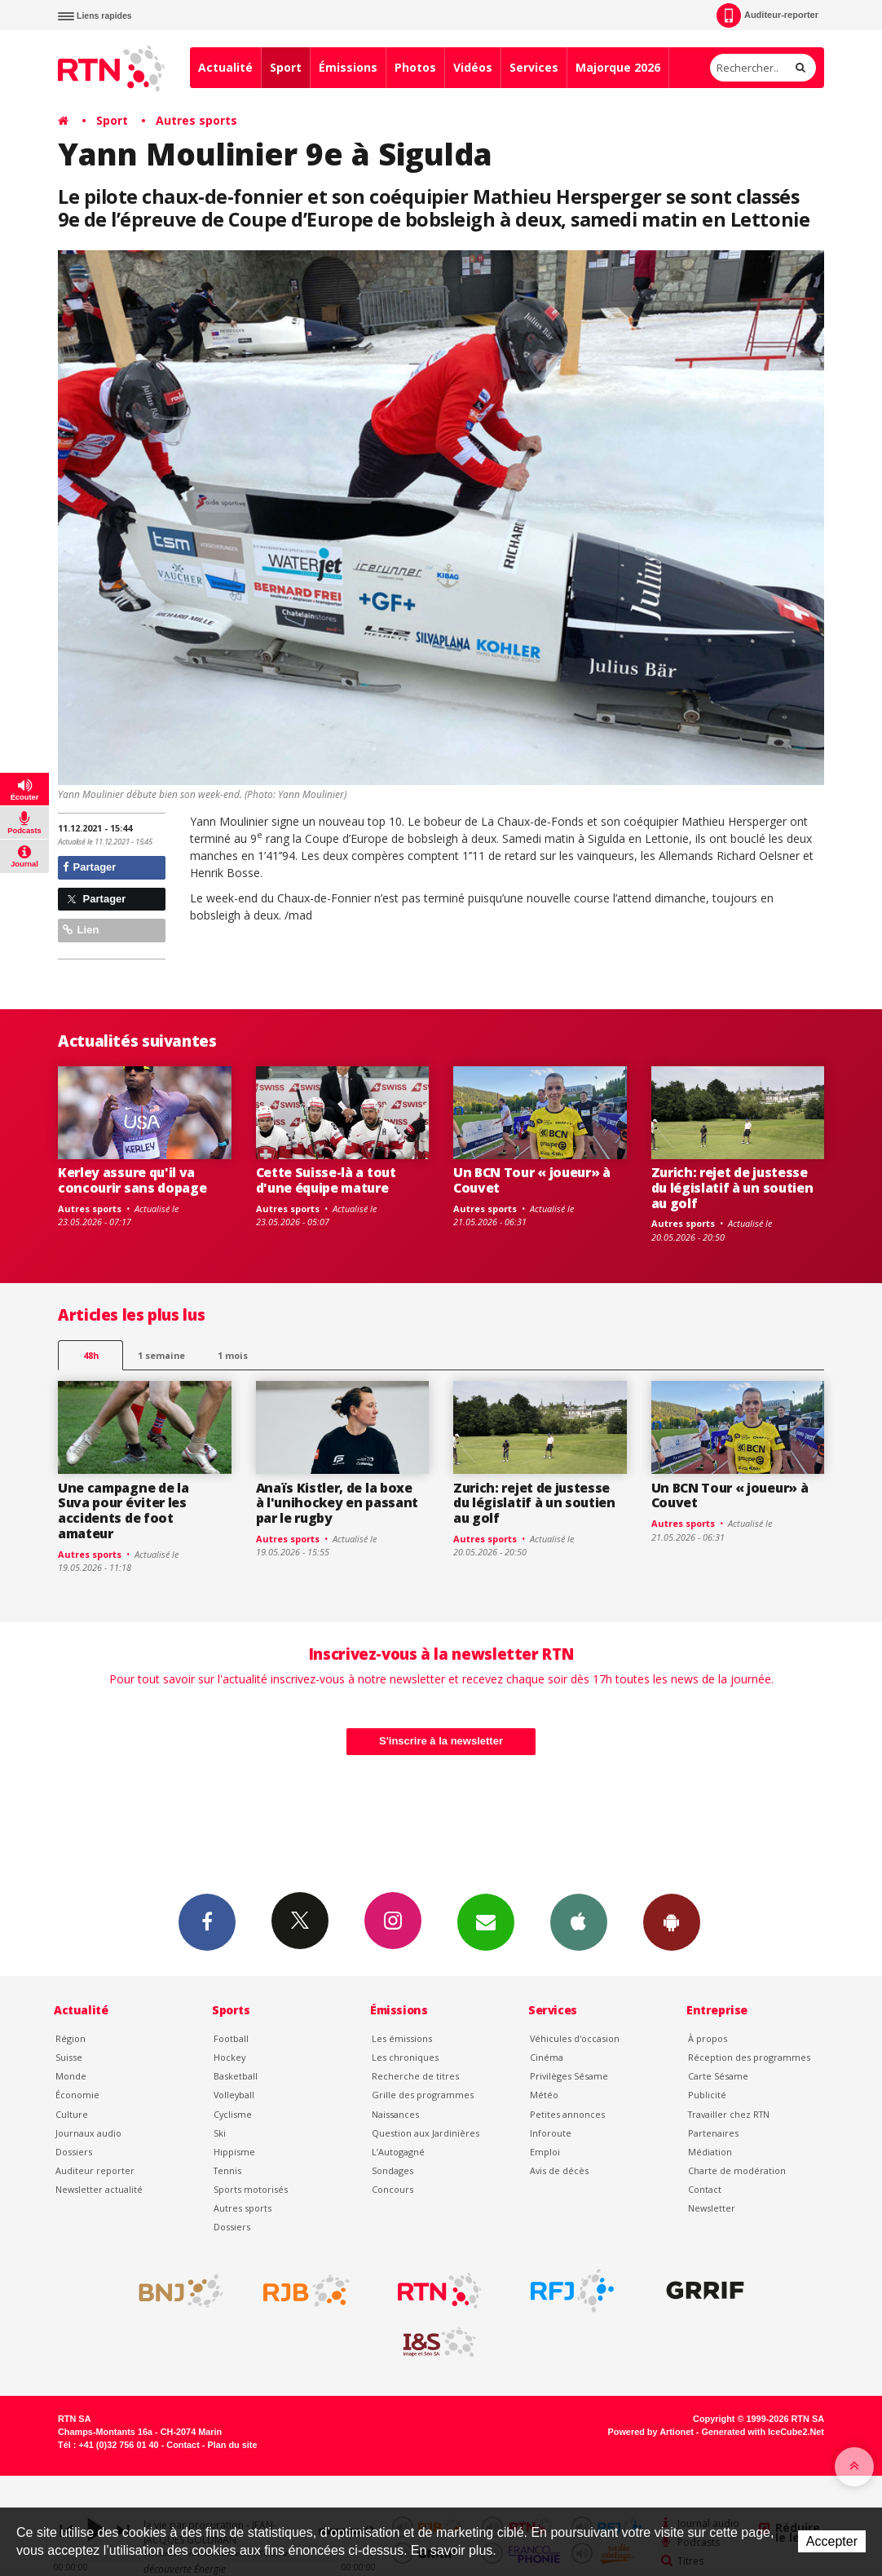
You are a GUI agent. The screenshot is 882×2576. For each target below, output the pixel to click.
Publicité (707, 2094)
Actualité (225, 67)
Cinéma (546, 2057)
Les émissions (402, 2038)
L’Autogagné (398, 2151)
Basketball (236, 2076)
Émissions (348, 67)
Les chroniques (405, 2057)
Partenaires (713, 2133)
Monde (70, 2076)
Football (231, 2038)
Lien (81, 930)
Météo (544, 2094)
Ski (220, 2133)
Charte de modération (737, 2170)
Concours (392, 2189)
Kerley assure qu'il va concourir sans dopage (132, 1180)
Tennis (227, 2170)
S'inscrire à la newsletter (441, 1741)
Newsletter (711, 2208)
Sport (286, 67)
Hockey (229, 2057)
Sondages (392, 2170)
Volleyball (234, 2094)
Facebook (207, 1921)
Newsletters (485, 1921)
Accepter (832, 2541)
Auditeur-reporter (767, 15)
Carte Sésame (718, 2076)
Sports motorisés (251, 2189)
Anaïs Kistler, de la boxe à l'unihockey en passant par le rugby (337, 1503)
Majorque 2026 (618, 67)
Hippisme (234, 2151)
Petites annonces (567, 2114)
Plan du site (232, 2445)
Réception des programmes (749, 2057)
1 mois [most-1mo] (233, 1355)
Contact (704, 2189)
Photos (415, 67)
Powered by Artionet (651, 2432)
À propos (707, 2038)
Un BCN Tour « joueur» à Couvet (532, 1180)
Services (533, 67)
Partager (89, 867)
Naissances (395, 2114)
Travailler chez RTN (729, 2114)
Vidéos (472, 67)
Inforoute (550, 2133)
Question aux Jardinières (425, 2133)
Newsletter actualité (99, 2189)
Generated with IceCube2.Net (763, 2432)
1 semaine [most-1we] (161, 1355)
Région (70, 2038)
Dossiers (73, 2151)
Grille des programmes (423, 2094)
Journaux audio (88, 2133)
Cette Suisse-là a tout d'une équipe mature (326, 1180)
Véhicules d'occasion (575, 2038)
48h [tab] (91, 1355)
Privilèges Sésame (569, 2076)
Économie (77, 2094)
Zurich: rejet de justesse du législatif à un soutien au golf (732, 1187)
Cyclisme (233, 2114)
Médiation (710, 2151)
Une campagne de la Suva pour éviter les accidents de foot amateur (123, 1511)
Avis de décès (559, 2170)
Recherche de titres (415, 2076)
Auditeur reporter (95, 2170)
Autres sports (196, 120)
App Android (671, 1921)
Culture (71, 2114)
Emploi (545, 2151)
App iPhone (578, 1921)
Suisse (68, 2057)
